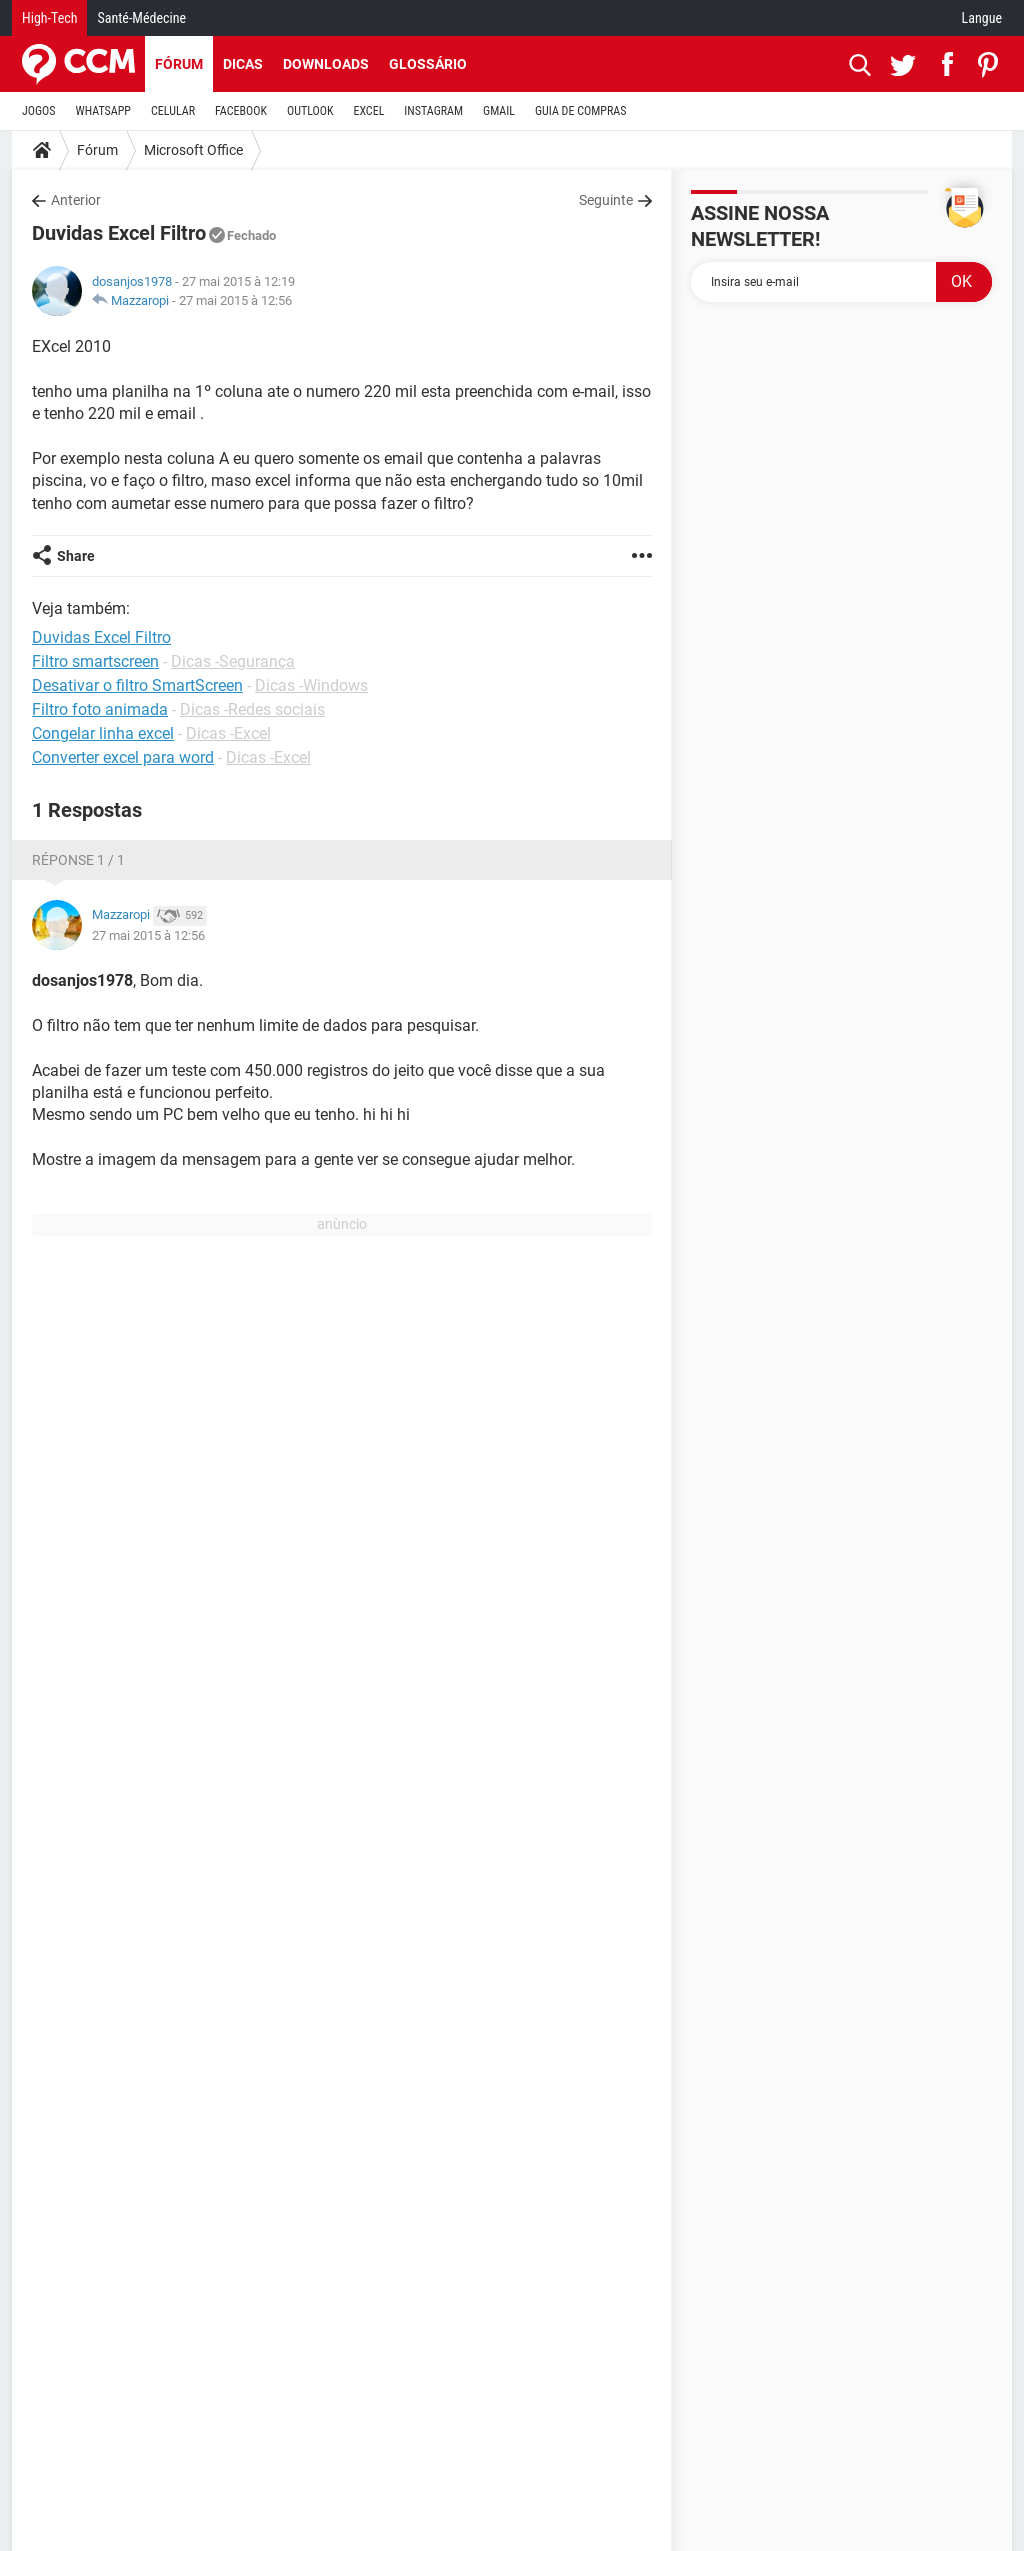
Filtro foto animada (100, 709)
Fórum (179, 64)
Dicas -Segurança (233, 661)
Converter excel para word (123, 757)
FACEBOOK (241, 111)
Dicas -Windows (311, 685)
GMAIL (499, 111)
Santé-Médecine (141, 18)
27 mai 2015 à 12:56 (235, 300)
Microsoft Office (193, 150)
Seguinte (606, 200)
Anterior (76, 200)
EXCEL (368, 111)
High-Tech (49, 18)
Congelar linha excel (103, 733)
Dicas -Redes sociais (252, 709)
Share (76, 556)
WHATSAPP (103, 111)
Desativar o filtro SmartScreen (137, 685)
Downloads (326, 64)
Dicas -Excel (228, 733)
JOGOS (39, 111)
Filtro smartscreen (95, 661)
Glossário (428, 64)
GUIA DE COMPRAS (580, 111)
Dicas (243, 64)
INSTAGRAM (433, 111)
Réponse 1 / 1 (78, 860)
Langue (982, 18)
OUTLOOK (310, 111)
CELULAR (173, 111)
